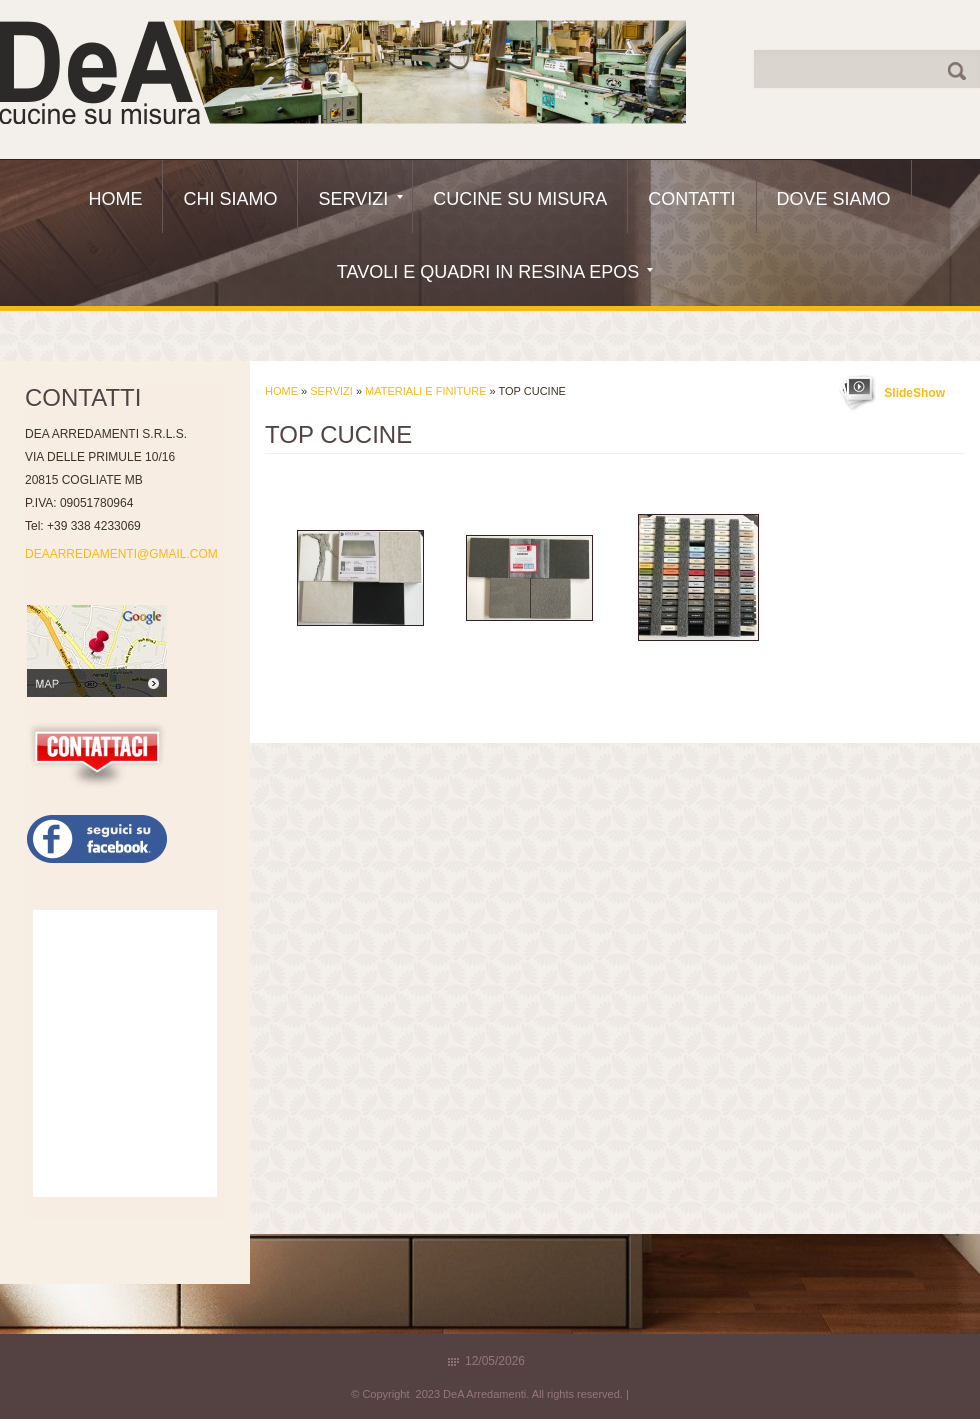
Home (115, 199)
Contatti (691, 199)
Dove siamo (834, 199)
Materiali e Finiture (425, 391)
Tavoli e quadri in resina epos (495, 272)
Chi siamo (230, 199)
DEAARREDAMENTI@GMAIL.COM (121, 554)
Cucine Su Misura (520, 199)
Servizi (360, 199)
